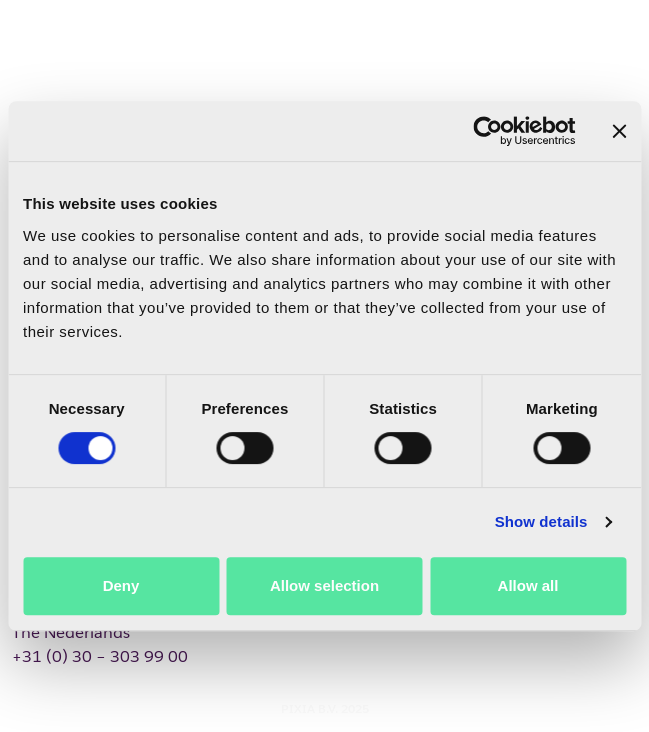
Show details (541, 521)
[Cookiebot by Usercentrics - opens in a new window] (487, 131)
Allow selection (324, 585)
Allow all (528, 585)
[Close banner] (619, 131)
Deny (121, 585)
